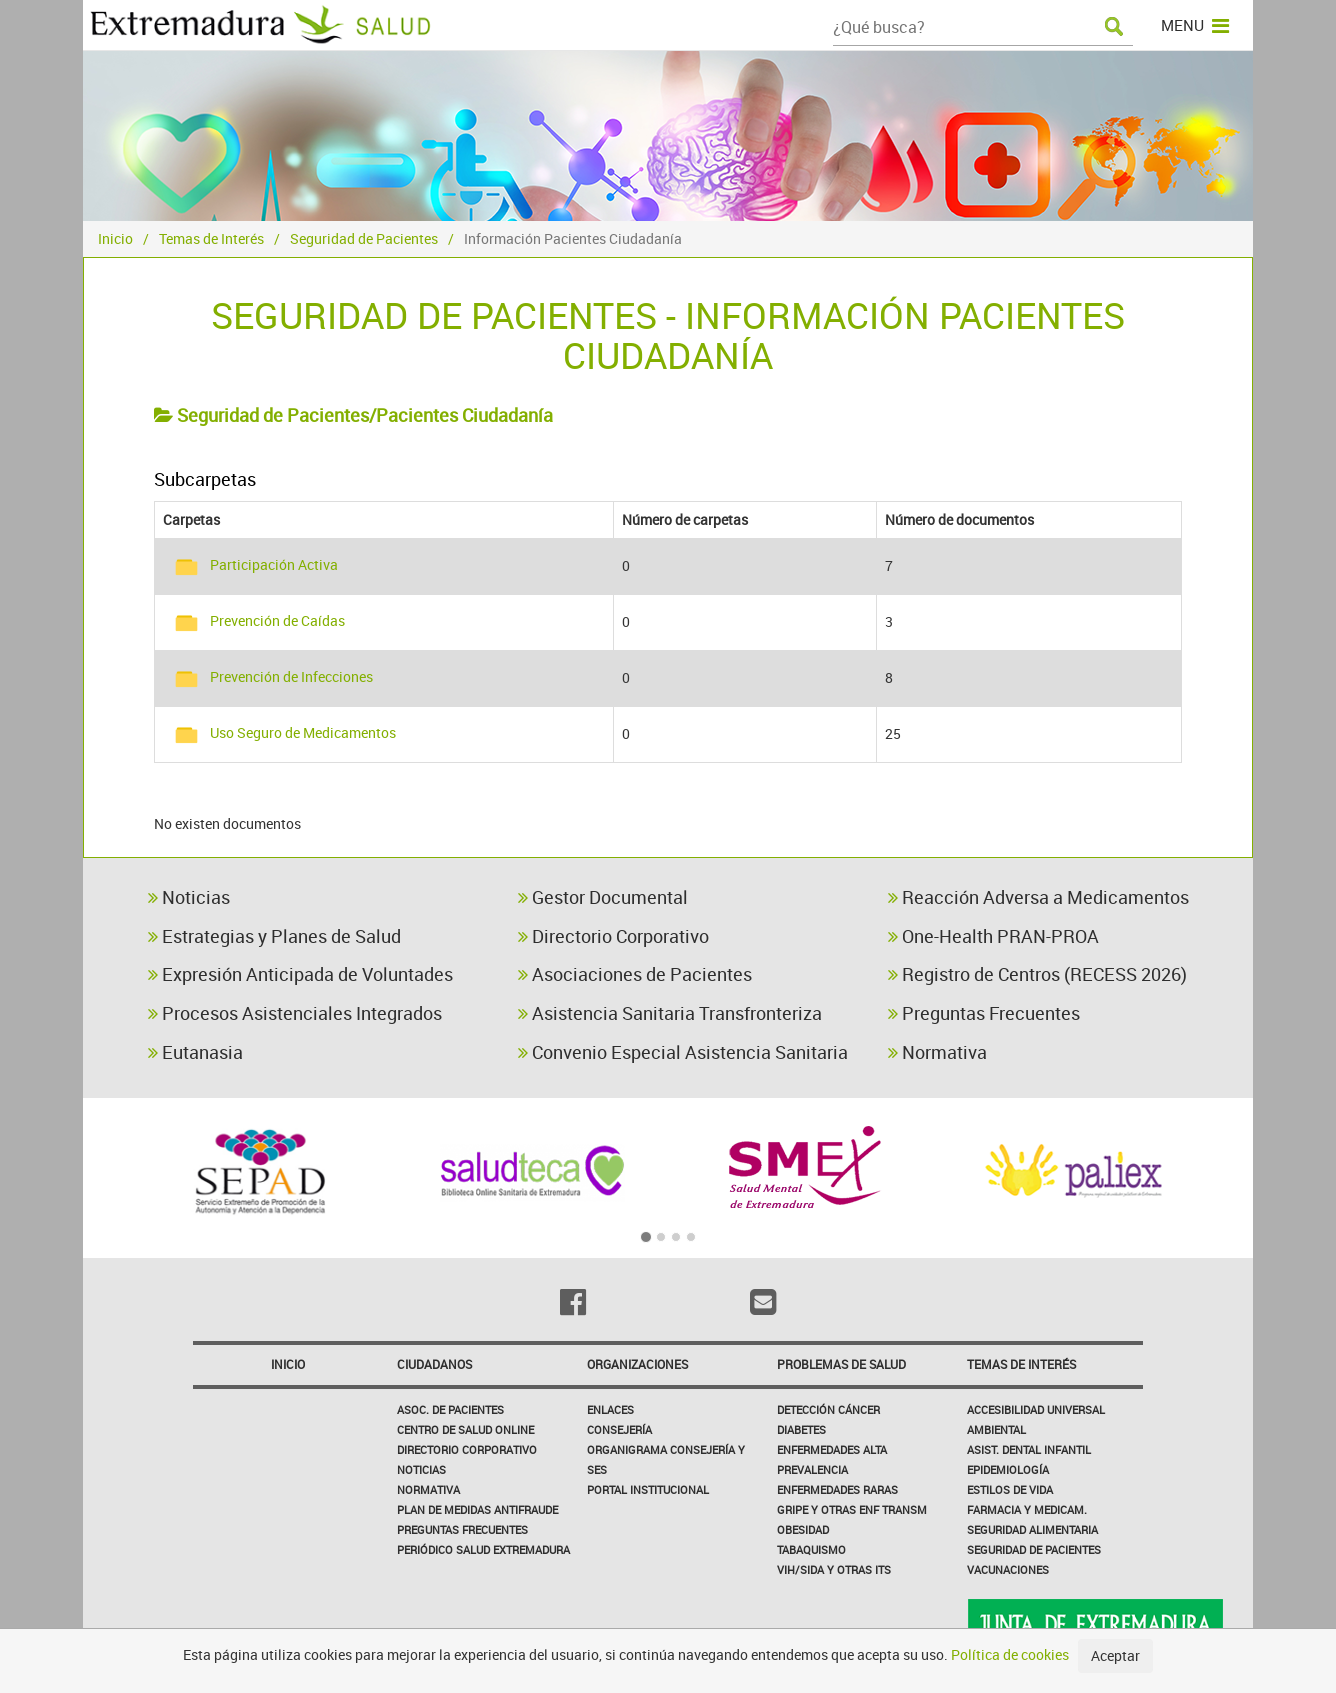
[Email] (763, 1302)
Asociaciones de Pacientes (635, 974)
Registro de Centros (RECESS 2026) (1037, 974)
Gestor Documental (603, 897)
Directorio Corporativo (613, 936)
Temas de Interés (211, 238)
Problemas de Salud (841, 1364)
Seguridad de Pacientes (364, 238)
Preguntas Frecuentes (984, 1013)
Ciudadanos (434, 1364)
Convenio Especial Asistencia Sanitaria (683, 1052)
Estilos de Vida (1010, 1489)
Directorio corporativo (467, 1449)
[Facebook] (573, 1302)
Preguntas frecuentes (462, 1529)
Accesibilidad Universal (1036, 1409)
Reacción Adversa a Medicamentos (1038, 897)
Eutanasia (195, 1052)
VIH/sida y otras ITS (834, 1569)
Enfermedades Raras (837, 1489)
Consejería (619, 1429)
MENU (1195, 25)
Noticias (189, 897)
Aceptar (1115, 1655)
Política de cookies (1010, 1654)
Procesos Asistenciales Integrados (295, 1013)
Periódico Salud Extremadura (483, 1549)
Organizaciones (637, 1364)
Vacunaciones (1008, 1569)
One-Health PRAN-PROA (993, 936)
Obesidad (803, 1529)
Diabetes (801, 1429)
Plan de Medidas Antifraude (477, 1509)
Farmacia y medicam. (1027, 1509)
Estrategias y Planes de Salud (274, 936)
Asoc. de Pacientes (450, 1409)
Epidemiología (1008, 1469)
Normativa (937, 1052)
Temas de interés (1021, 1364)
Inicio (115, 238)
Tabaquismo (811, 1549)
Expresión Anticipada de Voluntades (300, 974)
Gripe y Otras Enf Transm (852, 1509)
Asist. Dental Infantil (1029, 1449)
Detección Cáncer (828, 1409)
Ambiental (996, 1429)
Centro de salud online (465, 1429)
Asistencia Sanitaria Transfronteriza (670, 1013)
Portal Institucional (648, 1489)
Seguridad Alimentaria (1032, 1529)
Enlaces (610, 1409)
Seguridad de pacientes (1034, 1549)
